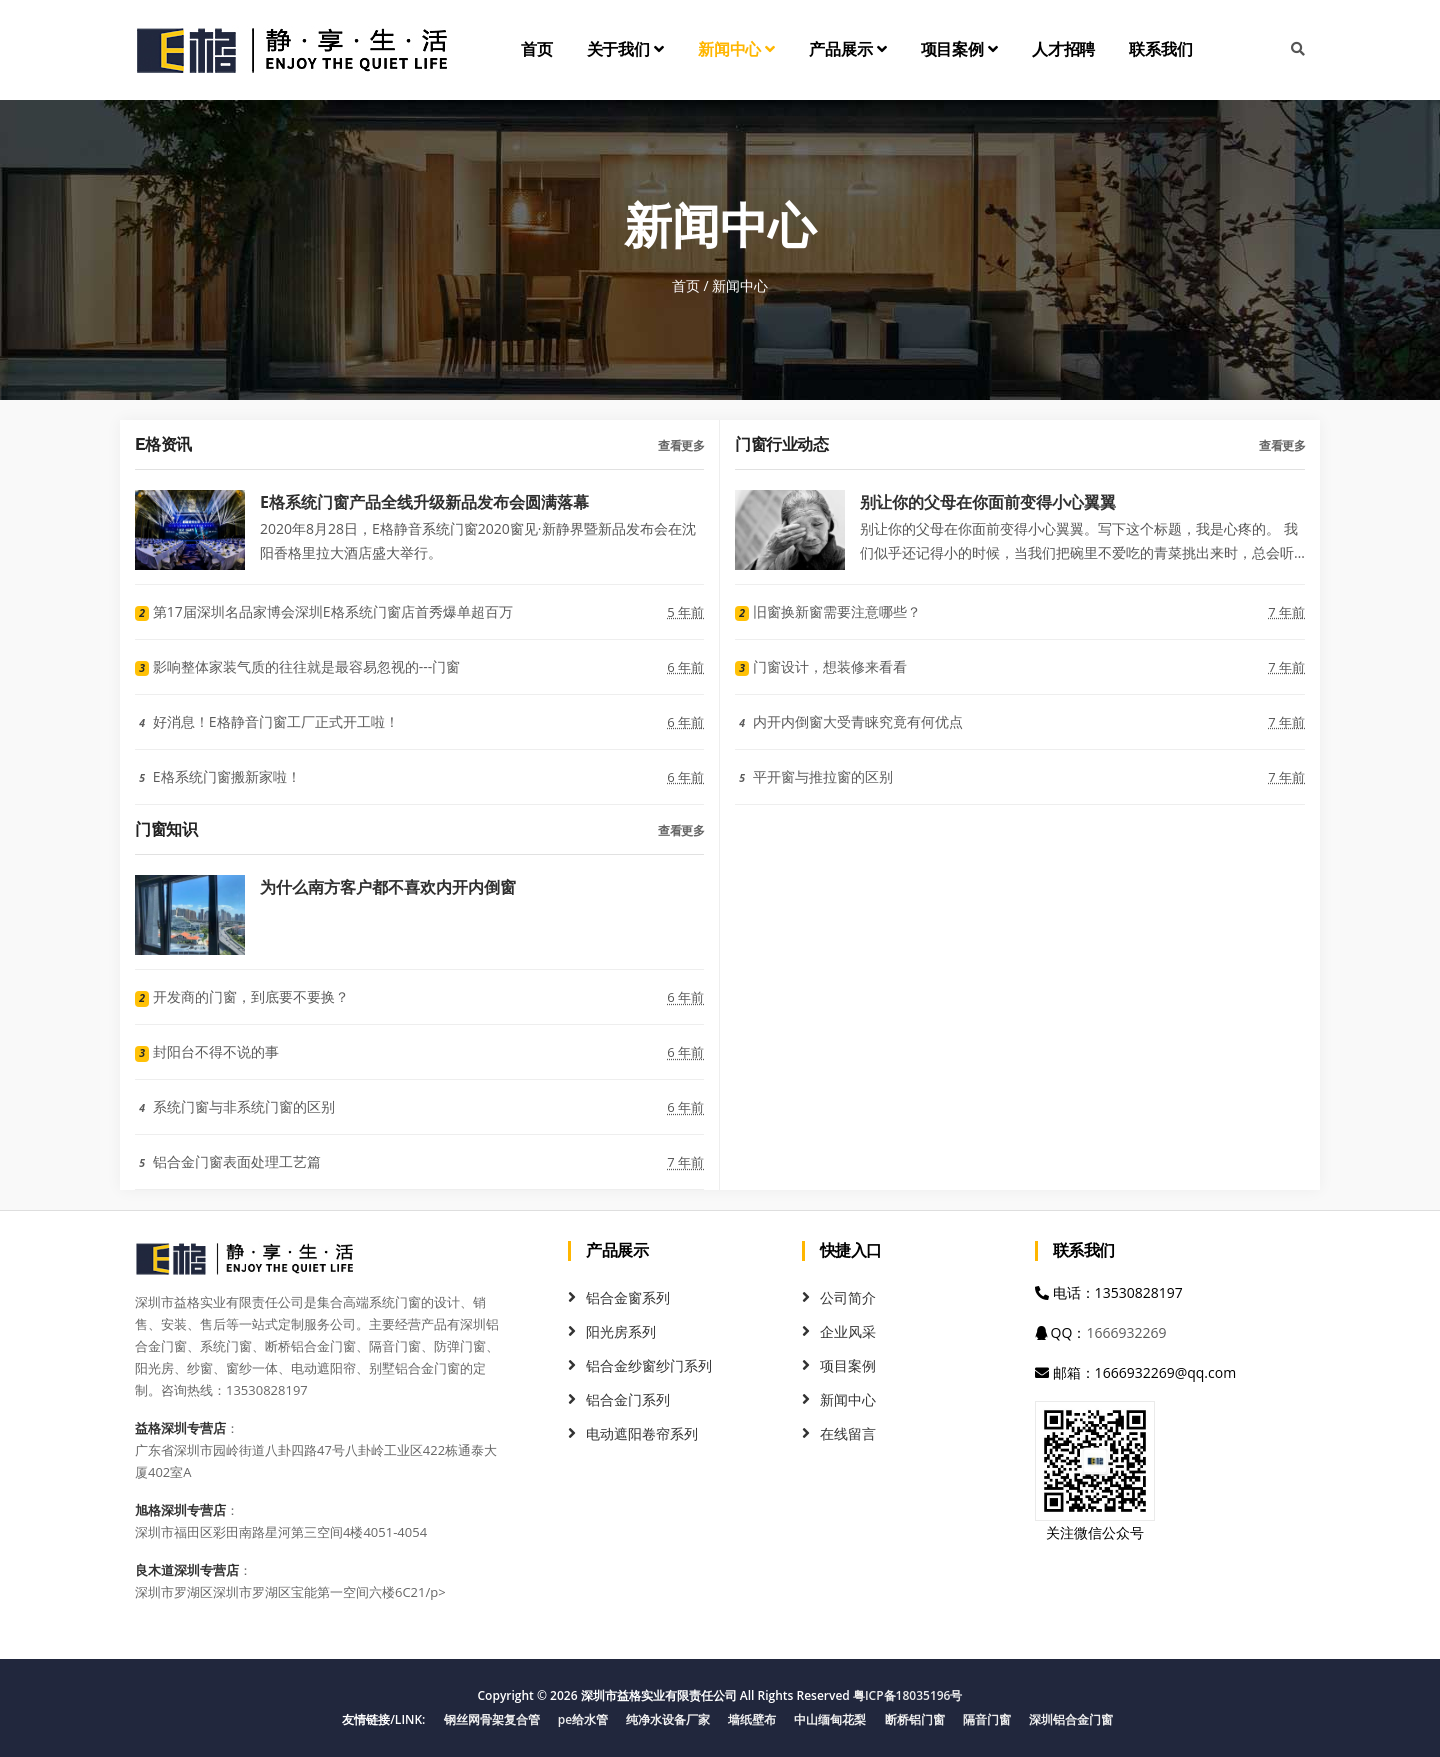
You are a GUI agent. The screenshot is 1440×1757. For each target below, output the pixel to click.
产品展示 (847, 49)
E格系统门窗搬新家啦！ (218, 776)
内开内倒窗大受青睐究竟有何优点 (849, 721)
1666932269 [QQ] (1126, 1332)
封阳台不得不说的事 (207, 1051)
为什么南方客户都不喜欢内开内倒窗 (388, 886)
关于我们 (625, 49)
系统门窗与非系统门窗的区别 (235, 1106)
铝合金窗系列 (628, 1297)
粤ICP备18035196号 (908, 1695)
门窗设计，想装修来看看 (821, 666)
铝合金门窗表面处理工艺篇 (228, 1161)
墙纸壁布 (752, 1719)
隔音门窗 (987, 1719)
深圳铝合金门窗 (1071, 1719)
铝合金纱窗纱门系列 (649, 1365)
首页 (537, 49)
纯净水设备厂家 (668, 1719)
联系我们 (1160, 49)
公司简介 (848, 1297)
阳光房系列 (621, 1331)
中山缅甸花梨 (830, 1719)
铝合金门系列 (628, 1399)
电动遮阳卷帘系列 (642, 1433)
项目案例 (959, 49)
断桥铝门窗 (915, 1719)
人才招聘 (1063, 49)
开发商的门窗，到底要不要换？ (242, 996)
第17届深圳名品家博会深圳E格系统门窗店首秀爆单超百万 (324, 611)
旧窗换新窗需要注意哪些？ (828, 611)
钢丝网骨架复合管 (492, 1719)
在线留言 (848, 1433)
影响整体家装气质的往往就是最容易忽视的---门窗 (297, 666)
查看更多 (681, 445)
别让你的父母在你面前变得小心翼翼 (988, 501)
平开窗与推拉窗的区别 (814, 776)
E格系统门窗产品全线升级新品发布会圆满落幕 (424, 501)
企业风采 (848, 1331)
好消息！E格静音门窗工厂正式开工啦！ (267, 721)
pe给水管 (583, 1719)
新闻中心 (736, 49)
